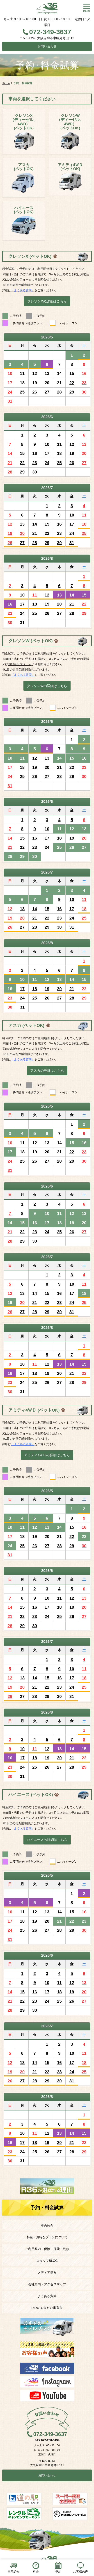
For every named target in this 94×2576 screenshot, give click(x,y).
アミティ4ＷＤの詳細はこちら (47, 1455)
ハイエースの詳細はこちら (47, 1840)
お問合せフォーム (20, 279)
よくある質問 (47, 2296)
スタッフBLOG (47, 2260)
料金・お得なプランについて (47, 2237)
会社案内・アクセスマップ (47, 2284)
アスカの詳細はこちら (47, 1070)
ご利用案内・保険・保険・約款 (47, 2249)
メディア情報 (47, 2272)
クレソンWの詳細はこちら (47, 686)
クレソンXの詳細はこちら (47, 301)
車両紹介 (47, 2225)
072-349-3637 (50, 32)
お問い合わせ (47, 46)
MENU (86, 11)
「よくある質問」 (22, 290)
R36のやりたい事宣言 (47, 2308)
